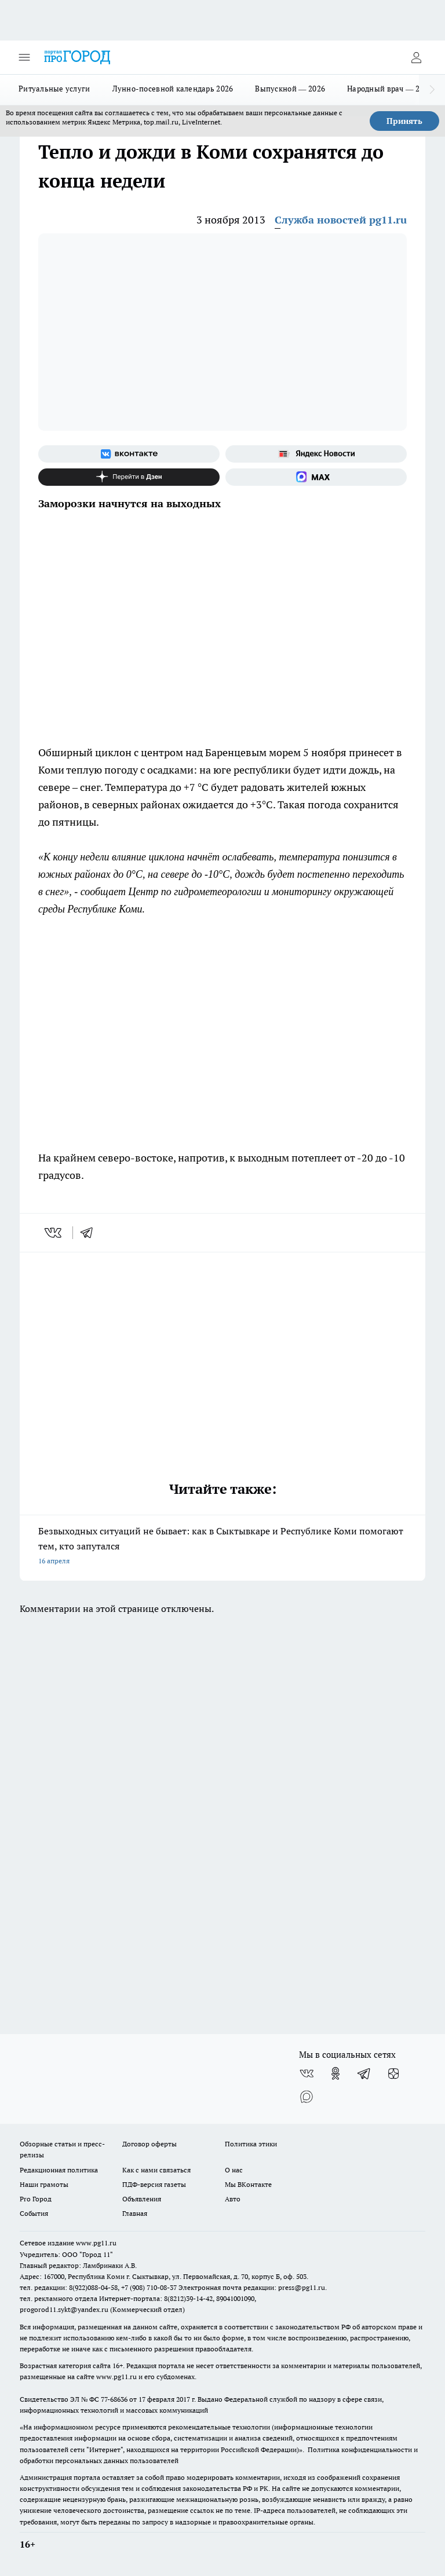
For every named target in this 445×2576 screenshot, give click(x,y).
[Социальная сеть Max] (316, 477)
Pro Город (36, 2198)
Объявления (141, 2198)
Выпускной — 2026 (290, 88)
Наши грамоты (44, 2184)
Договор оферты (149, 2143)
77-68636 (114, 2399)
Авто (232, 2198)
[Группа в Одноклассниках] (335, 2073)
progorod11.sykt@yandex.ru (64, 2309)
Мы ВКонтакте (248, 2184)
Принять (404, 121)
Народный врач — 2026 (389, 88)
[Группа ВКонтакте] (129, 454)
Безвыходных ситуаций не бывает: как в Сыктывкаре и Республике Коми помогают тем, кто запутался (222, 1547)
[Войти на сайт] (416, 57)
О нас (234, 2169)
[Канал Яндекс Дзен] (129, 477)
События (34, 2213)
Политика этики (251, 2143)
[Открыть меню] (24, 57)
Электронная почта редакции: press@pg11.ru (251, 2287)
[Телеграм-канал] (364, 2073)
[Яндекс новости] (316, 454)
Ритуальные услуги (54, 88)
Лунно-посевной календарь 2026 (173, 88)
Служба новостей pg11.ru (341, 219)
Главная (134, 2213)
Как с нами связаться (156, 2169)
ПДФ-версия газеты (154, 2184)
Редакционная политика (59, 2169)
